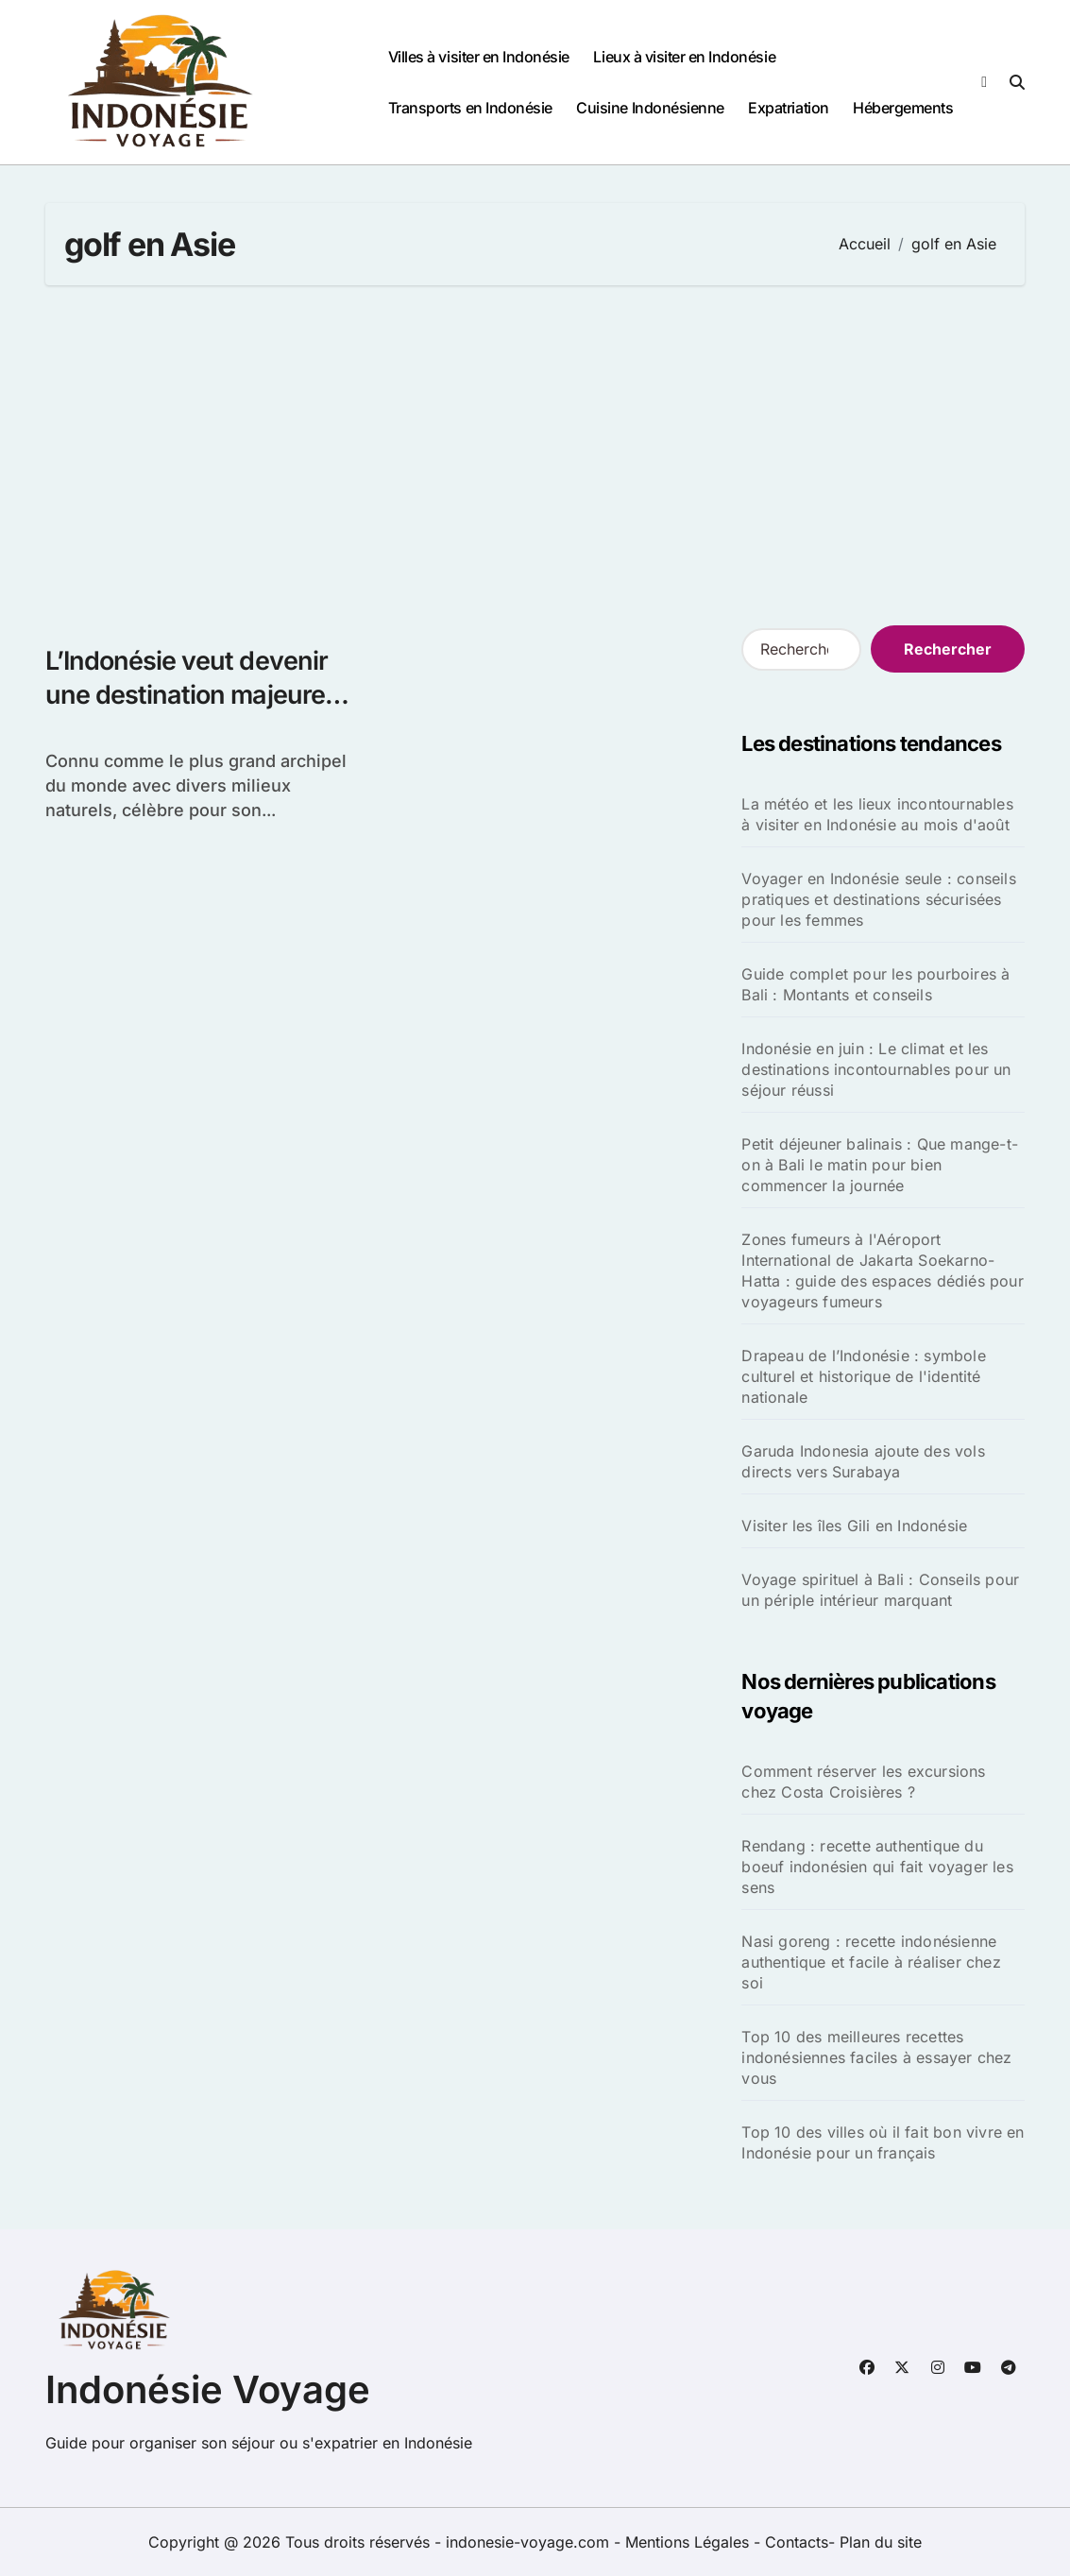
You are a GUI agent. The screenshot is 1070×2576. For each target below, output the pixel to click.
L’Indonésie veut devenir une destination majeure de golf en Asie (186, 693)
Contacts (796, 2542)
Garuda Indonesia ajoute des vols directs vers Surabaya (862, 1461)
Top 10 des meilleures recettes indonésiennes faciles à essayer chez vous (876, 2057)
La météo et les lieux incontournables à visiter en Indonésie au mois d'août (876, 814)
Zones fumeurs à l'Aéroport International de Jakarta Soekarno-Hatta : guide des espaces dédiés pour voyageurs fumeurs (882, 1270)
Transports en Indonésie (470, 107)
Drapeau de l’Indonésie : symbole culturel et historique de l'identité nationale (863, 1376)
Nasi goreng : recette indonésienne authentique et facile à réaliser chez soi (870, 1962)
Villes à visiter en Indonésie (478, 56)
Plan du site (881, 2542)
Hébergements (903, 107)
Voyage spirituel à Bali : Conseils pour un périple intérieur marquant (880, 1590)
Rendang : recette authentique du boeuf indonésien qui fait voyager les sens (876, 1866)
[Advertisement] (538, 455)
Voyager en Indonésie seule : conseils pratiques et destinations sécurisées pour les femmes (878, 899)
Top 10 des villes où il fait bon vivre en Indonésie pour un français (882, 2142)
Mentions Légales (689, 2542)
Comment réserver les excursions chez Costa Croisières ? (863, 1781)
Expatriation (788, 107)
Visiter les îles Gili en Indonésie (854, 1525)
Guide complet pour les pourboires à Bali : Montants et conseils (875, 984)
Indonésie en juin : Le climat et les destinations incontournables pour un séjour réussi (876, 1069)
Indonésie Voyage (207, 2389)
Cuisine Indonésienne (649, 107)
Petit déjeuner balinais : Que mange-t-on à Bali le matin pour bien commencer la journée (879, 1164)
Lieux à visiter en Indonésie (684, 56)
